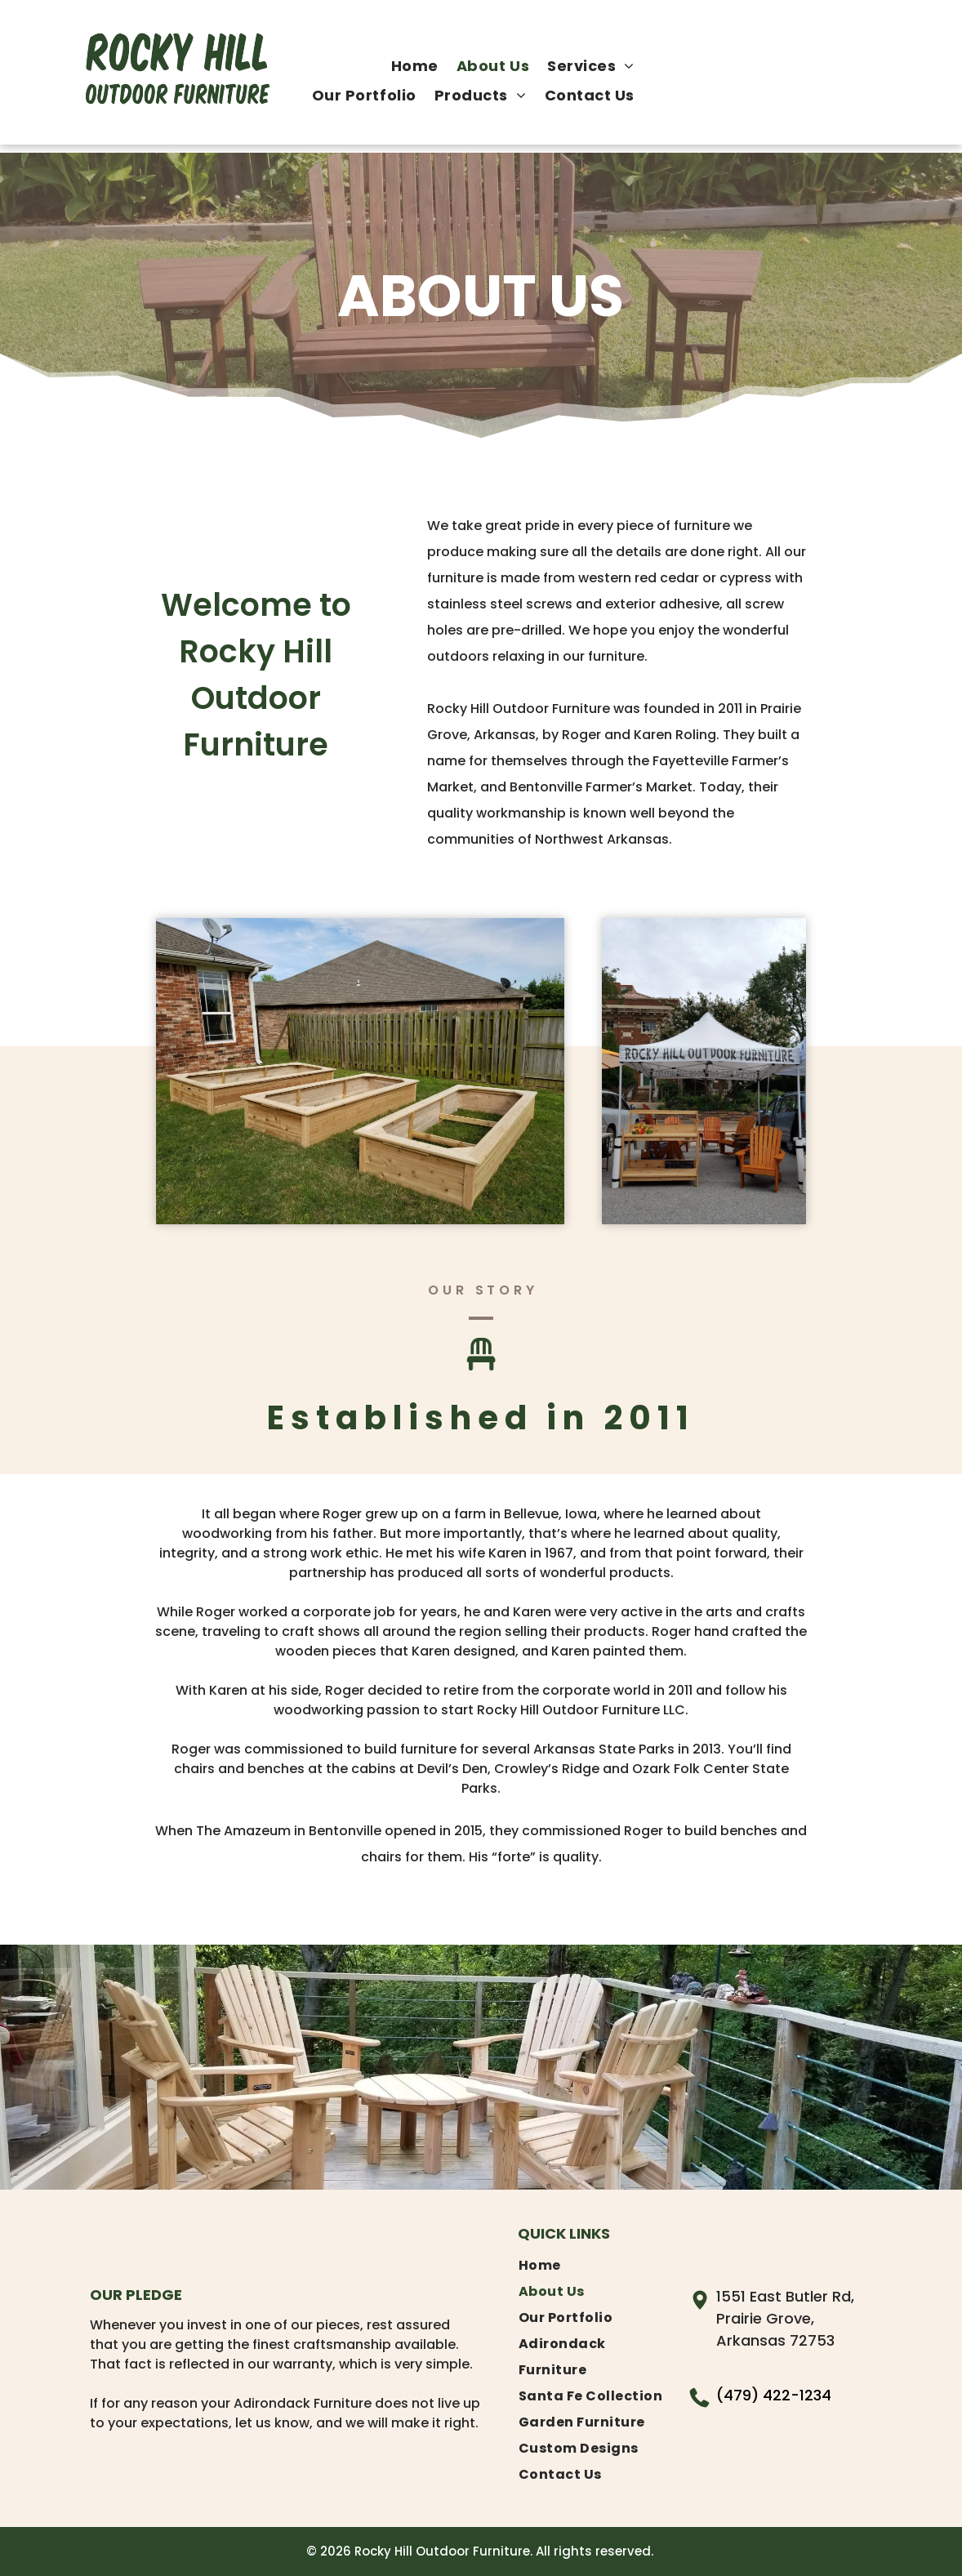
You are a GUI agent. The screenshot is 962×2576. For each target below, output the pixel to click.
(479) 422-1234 (773, 2395)
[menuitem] (415, 66)
